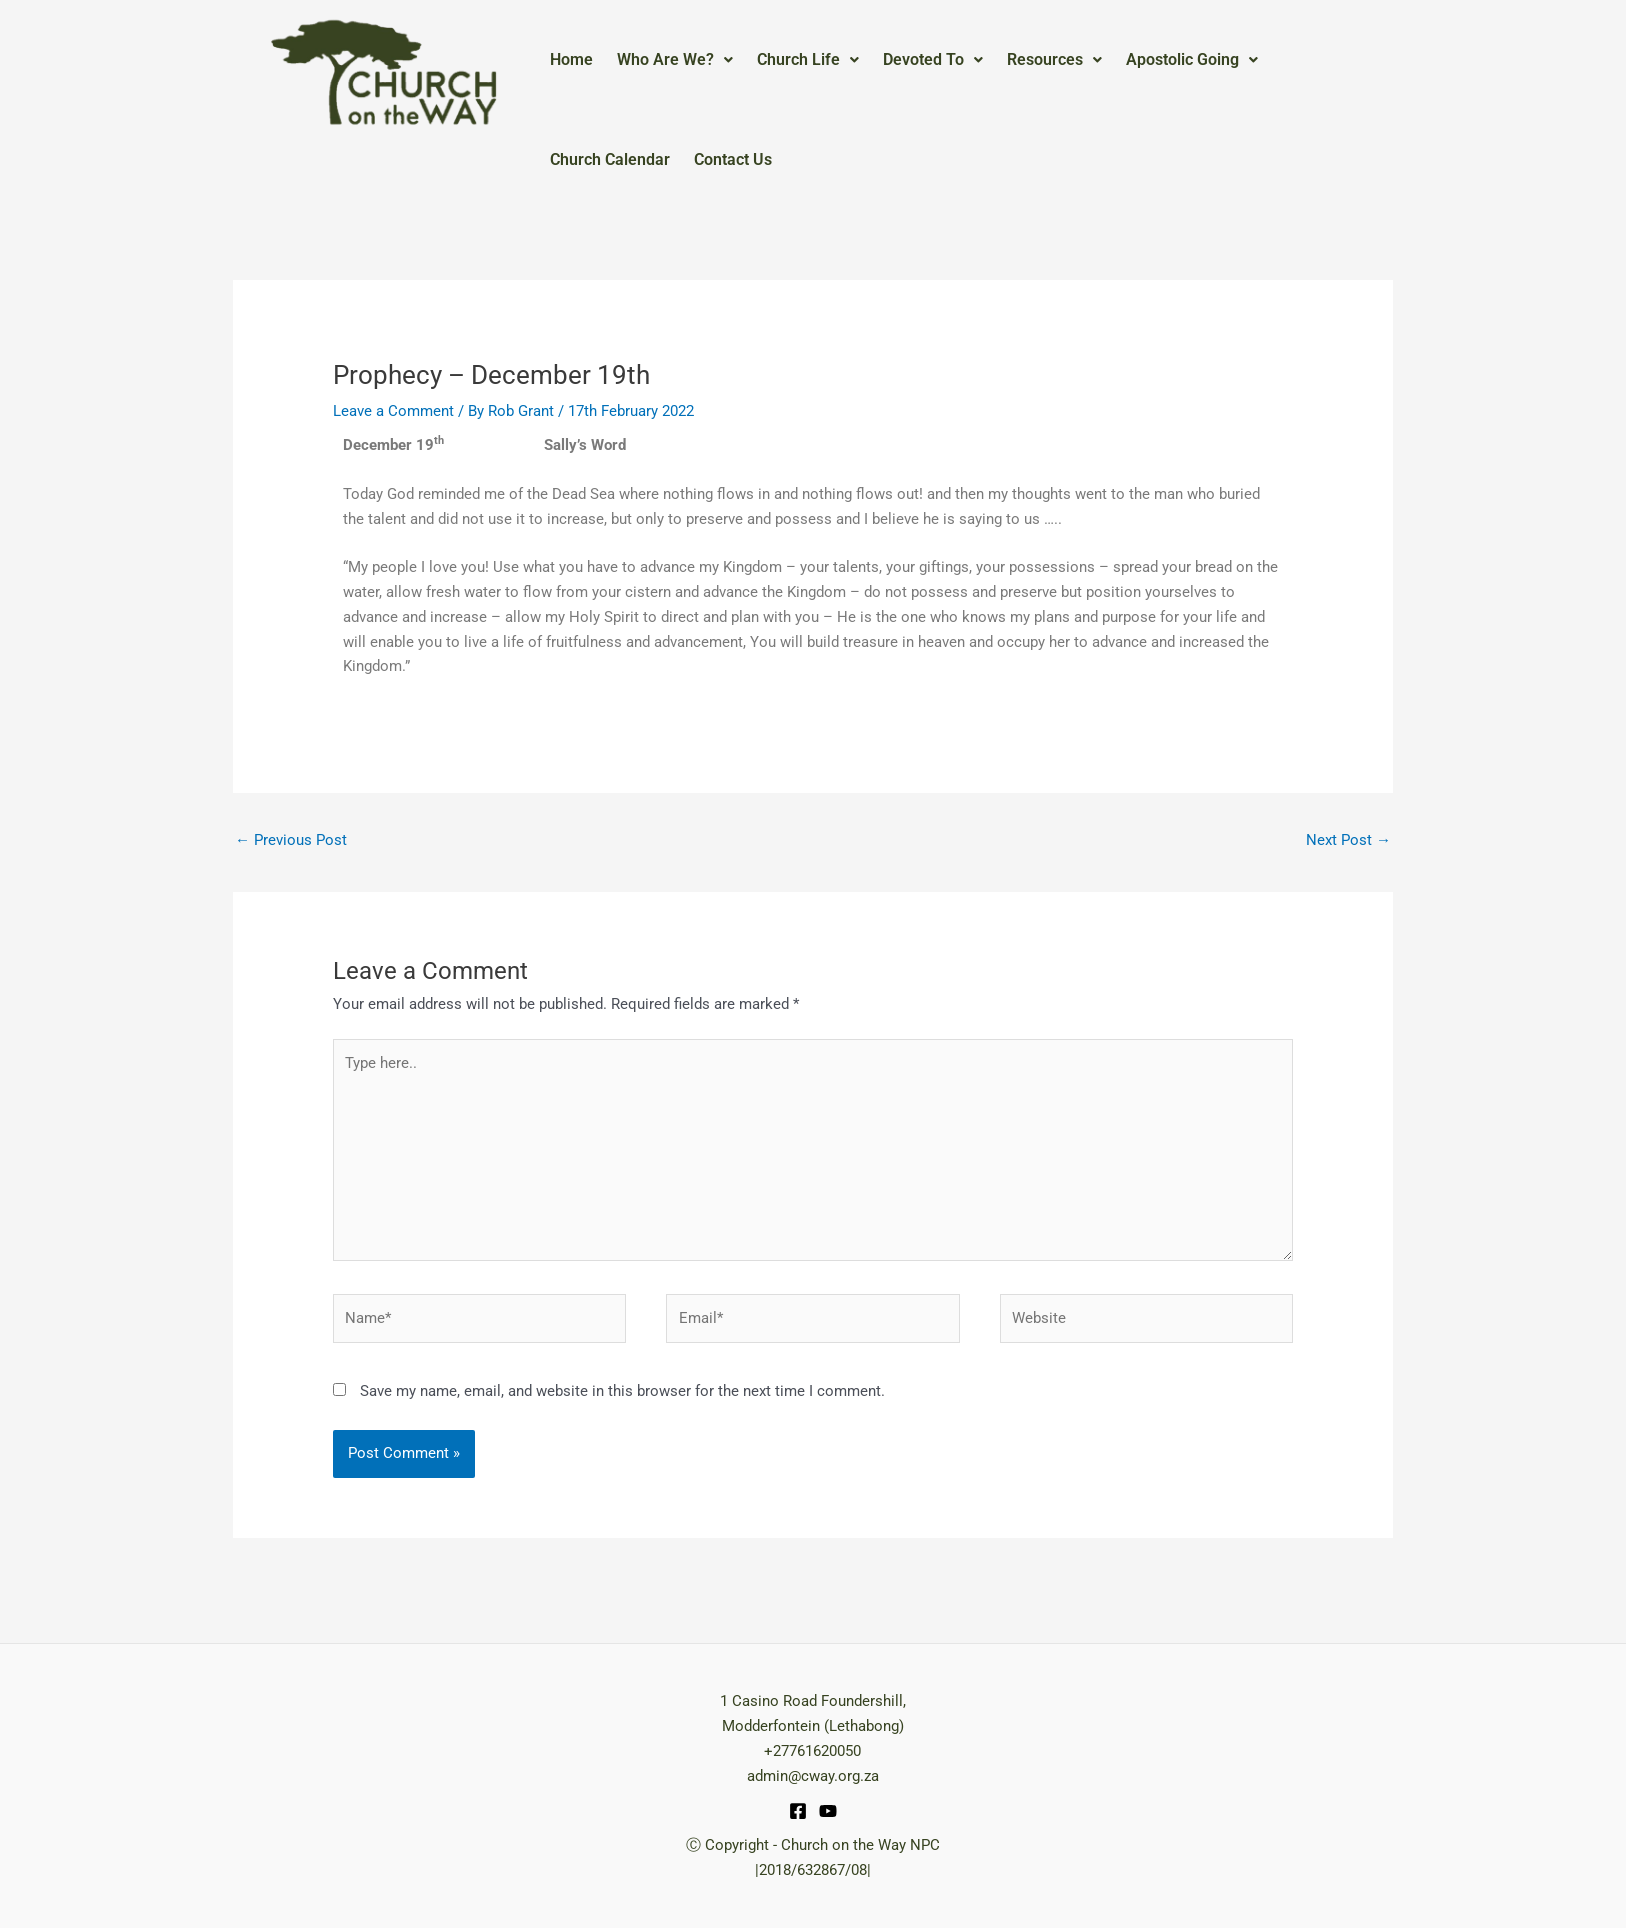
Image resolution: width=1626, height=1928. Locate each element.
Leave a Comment (393, 411)
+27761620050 (812, 1751)
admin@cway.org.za (813, 1776)
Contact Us (733, 159)
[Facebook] (798, 1811)
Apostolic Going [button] (1192, 59)
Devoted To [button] (933, 59)
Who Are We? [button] (675, 59)
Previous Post (291, 840)
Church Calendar (610, 159)
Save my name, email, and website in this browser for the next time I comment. (622, 1391)
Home (571, 59)
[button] (675, 60)
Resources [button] (1054, 59)
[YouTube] (828, 1811)
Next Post (1348, 840)
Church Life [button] (808, 59)
